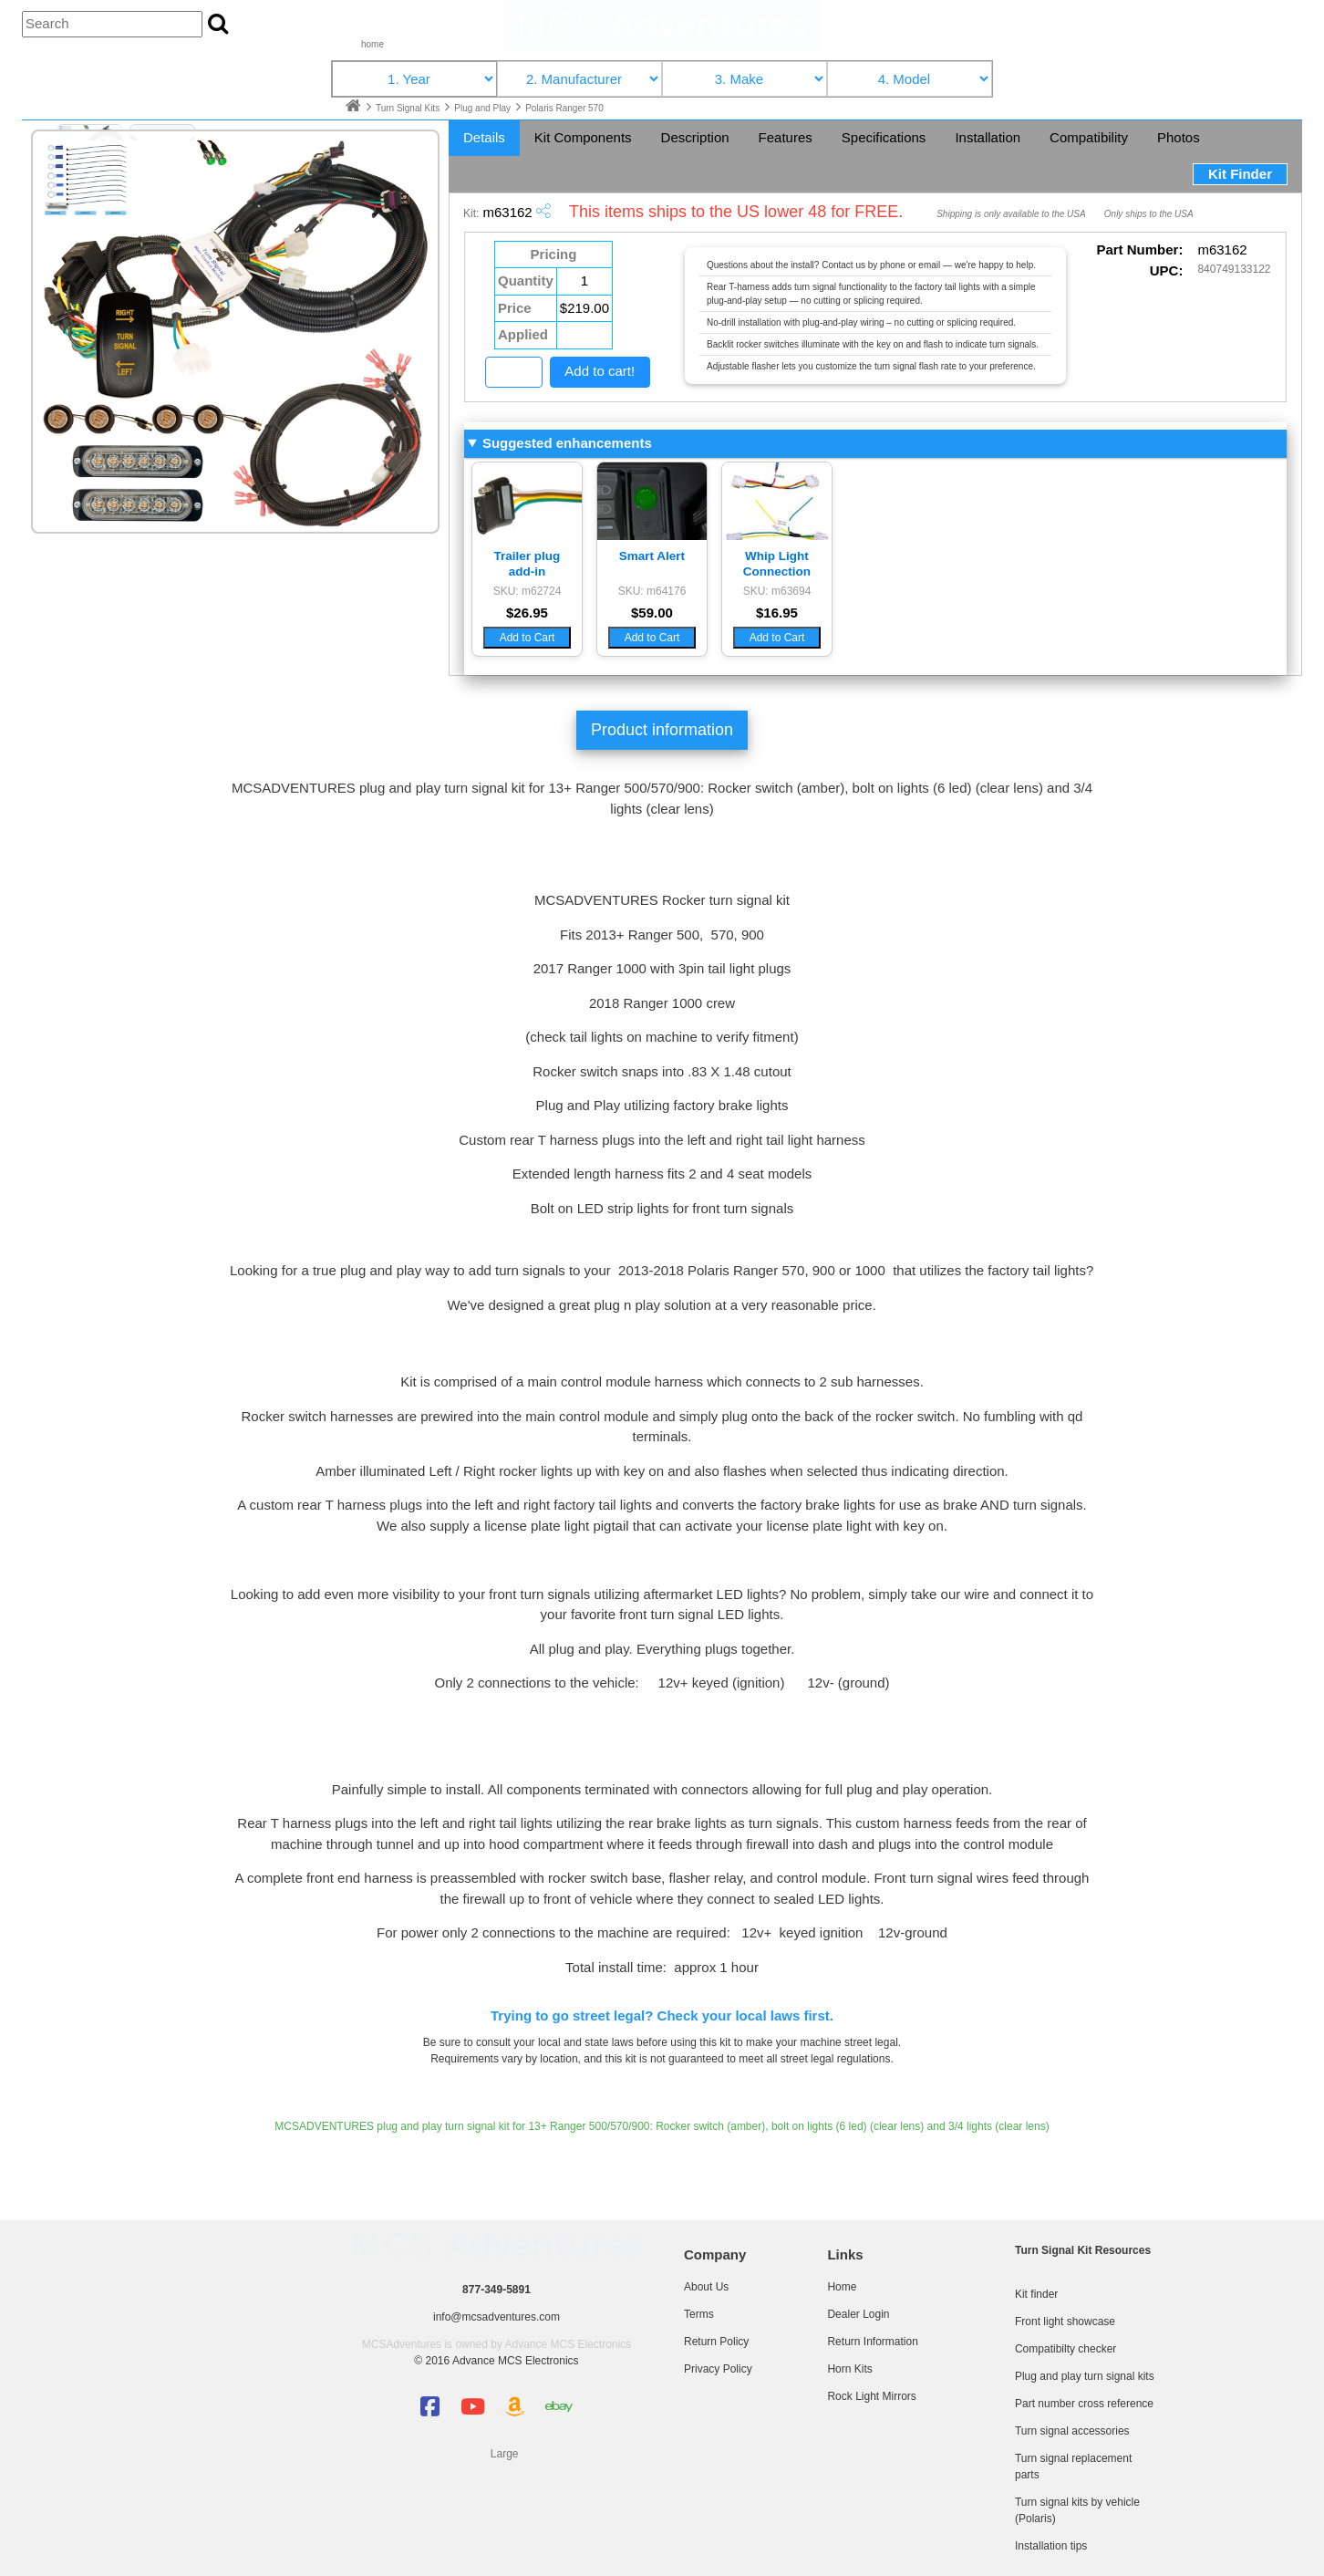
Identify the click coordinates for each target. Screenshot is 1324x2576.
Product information (662, 730)
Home (841, 2286)
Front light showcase (1065, 2321)
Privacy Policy (718, 2369)
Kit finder (1036, 2294)
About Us (706, 2286)
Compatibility (1089, 137)
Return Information (872, 2341)
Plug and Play (483, 108)
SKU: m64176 (652, 591)
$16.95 (777, 612)
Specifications (884, 137)
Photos (1178, 137)
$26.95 (527, 612)
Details (484, 137)
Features (785, 137)
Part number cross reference (1084, 2403)
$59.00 (652, 612)
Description (695, 137)
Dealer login (1151, 14)
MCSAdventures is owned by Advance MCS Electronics (496, 2344)
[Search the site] (217, 24)
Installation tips (1051, 2546)
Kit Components (583, 137)
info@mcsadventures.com (496, 2317)
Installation (987, 137)
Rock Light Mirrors (871, 2396)
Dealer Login (858, 2314)
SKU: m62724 (527, 591)
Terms (699, 2314)
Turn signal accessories (1072, 2431)
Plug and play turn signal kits (1084, 2376)
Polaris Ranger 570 (564, 108)
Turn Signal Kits (409, 108)
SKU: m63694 (777, 591)
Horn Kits (849, 2369)
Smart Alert (652, 556)
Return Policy (716, 2341)
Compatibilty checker (1065, 2348)
